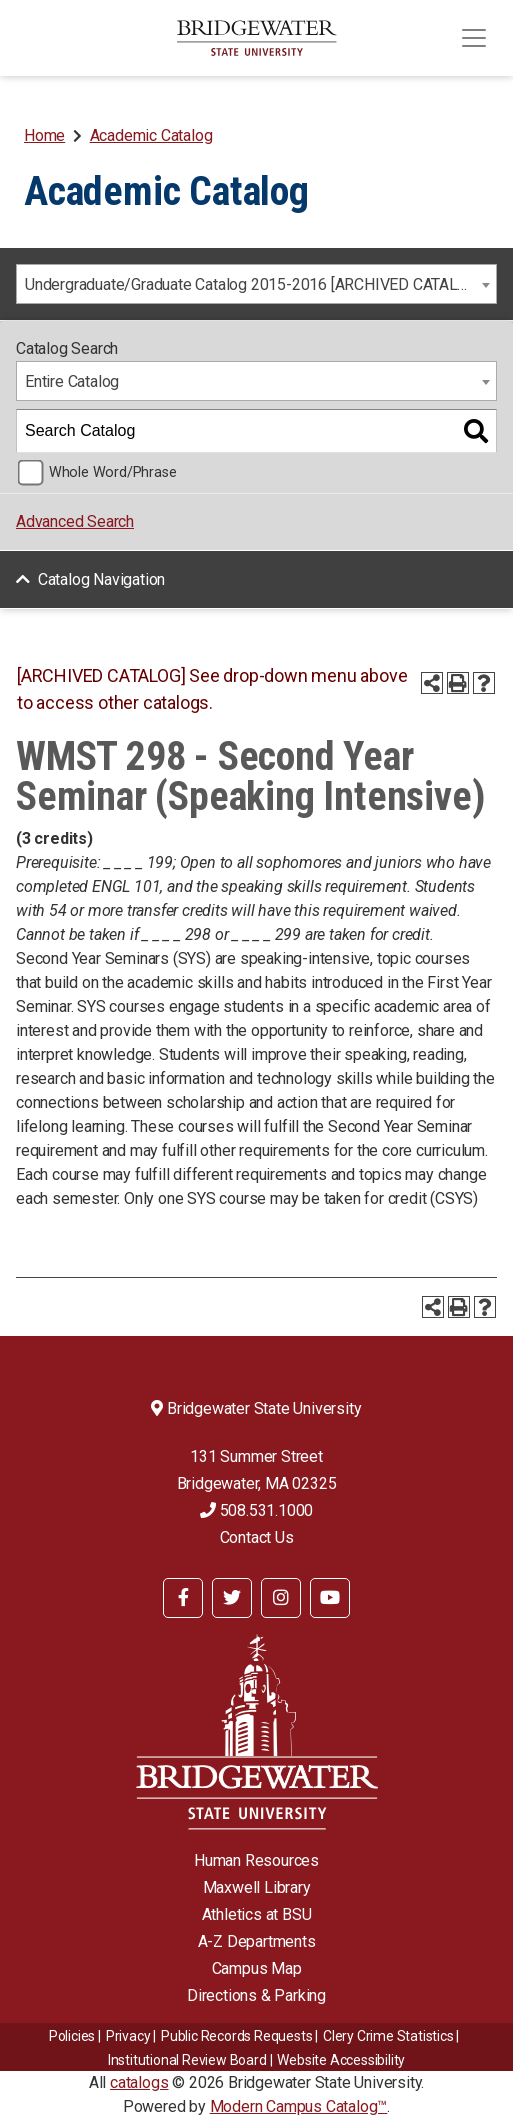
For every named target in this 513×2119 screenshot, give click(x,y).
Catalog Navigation (101, 579)
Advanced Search (75, 521)
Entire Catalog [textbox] (72, 381)
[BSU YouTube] (330, 1598)
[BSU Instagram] (281, 1598)
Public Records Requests (236, 2036)
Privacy (128, 2036)
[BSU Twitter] (232, 1598)
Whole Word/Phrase (113, 472)
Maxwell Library (257, 1887)
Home (44, 135)
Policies (72, 2036)
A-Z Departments (257, 1941)
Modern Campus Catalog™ (299, 2106)
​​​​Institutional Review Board (187, 2060)
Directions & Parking (256, 1995)
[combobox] (256, 284)
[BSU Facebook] (183, 1598)
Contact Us (257, 1537)
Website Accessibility (341, 2060)
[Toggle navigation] (474, 38)
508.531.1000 (256, 1510)
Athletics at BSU (257, 1914)
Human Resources (256, 1860)
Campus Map (257, 1968)
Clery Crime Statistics (388, 2036)
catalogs (139, 2082)
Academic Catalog (151, 135)
